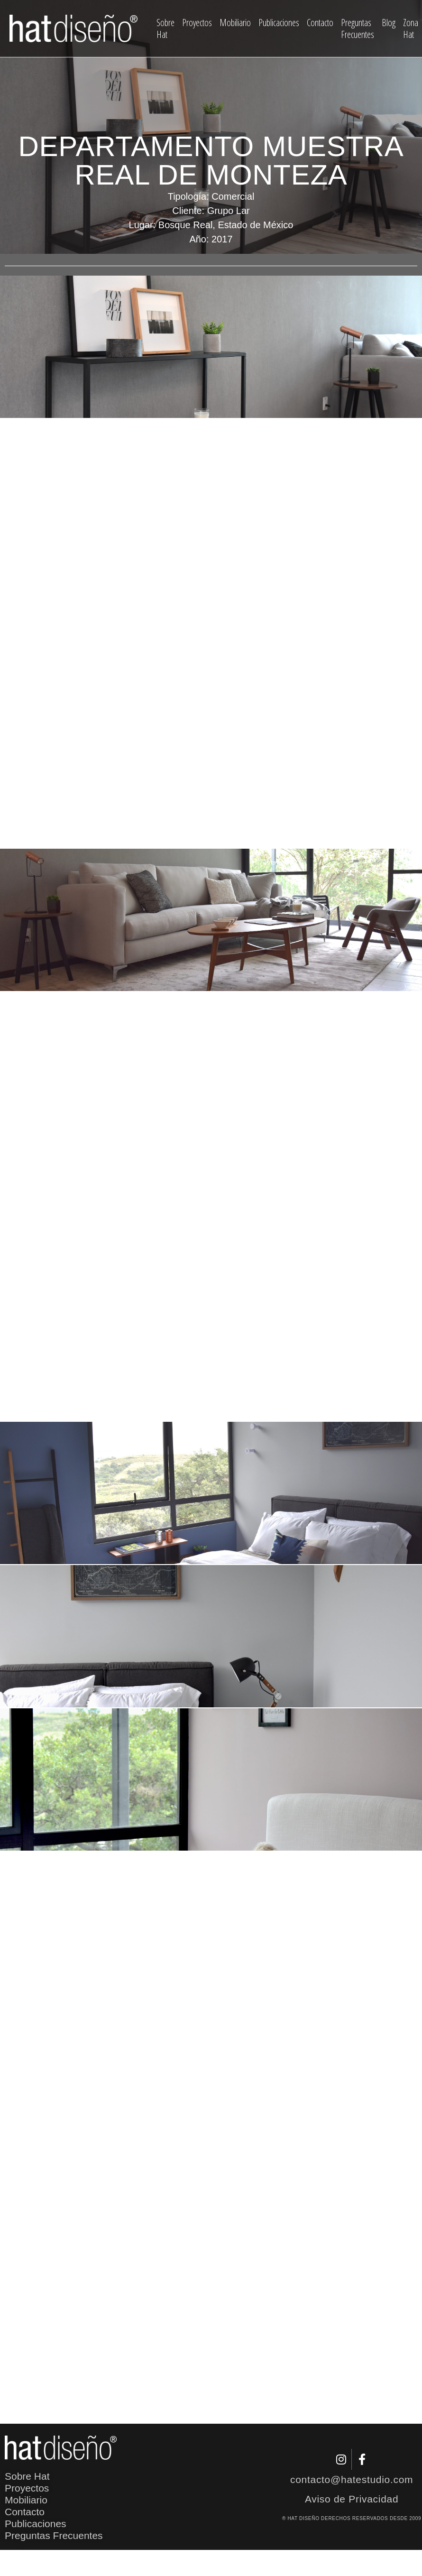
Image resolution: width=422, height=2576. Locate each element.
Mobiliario (235, 22)
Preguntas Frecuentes (357, 28)
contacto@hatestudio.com (351, 2479)
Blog (388, 22)
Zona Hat (410, 28)
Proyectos (197, 22)
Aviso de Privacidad (351, 2498)
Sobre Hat (165, 28)
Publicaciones (278, 22)
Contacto (320, 22)
